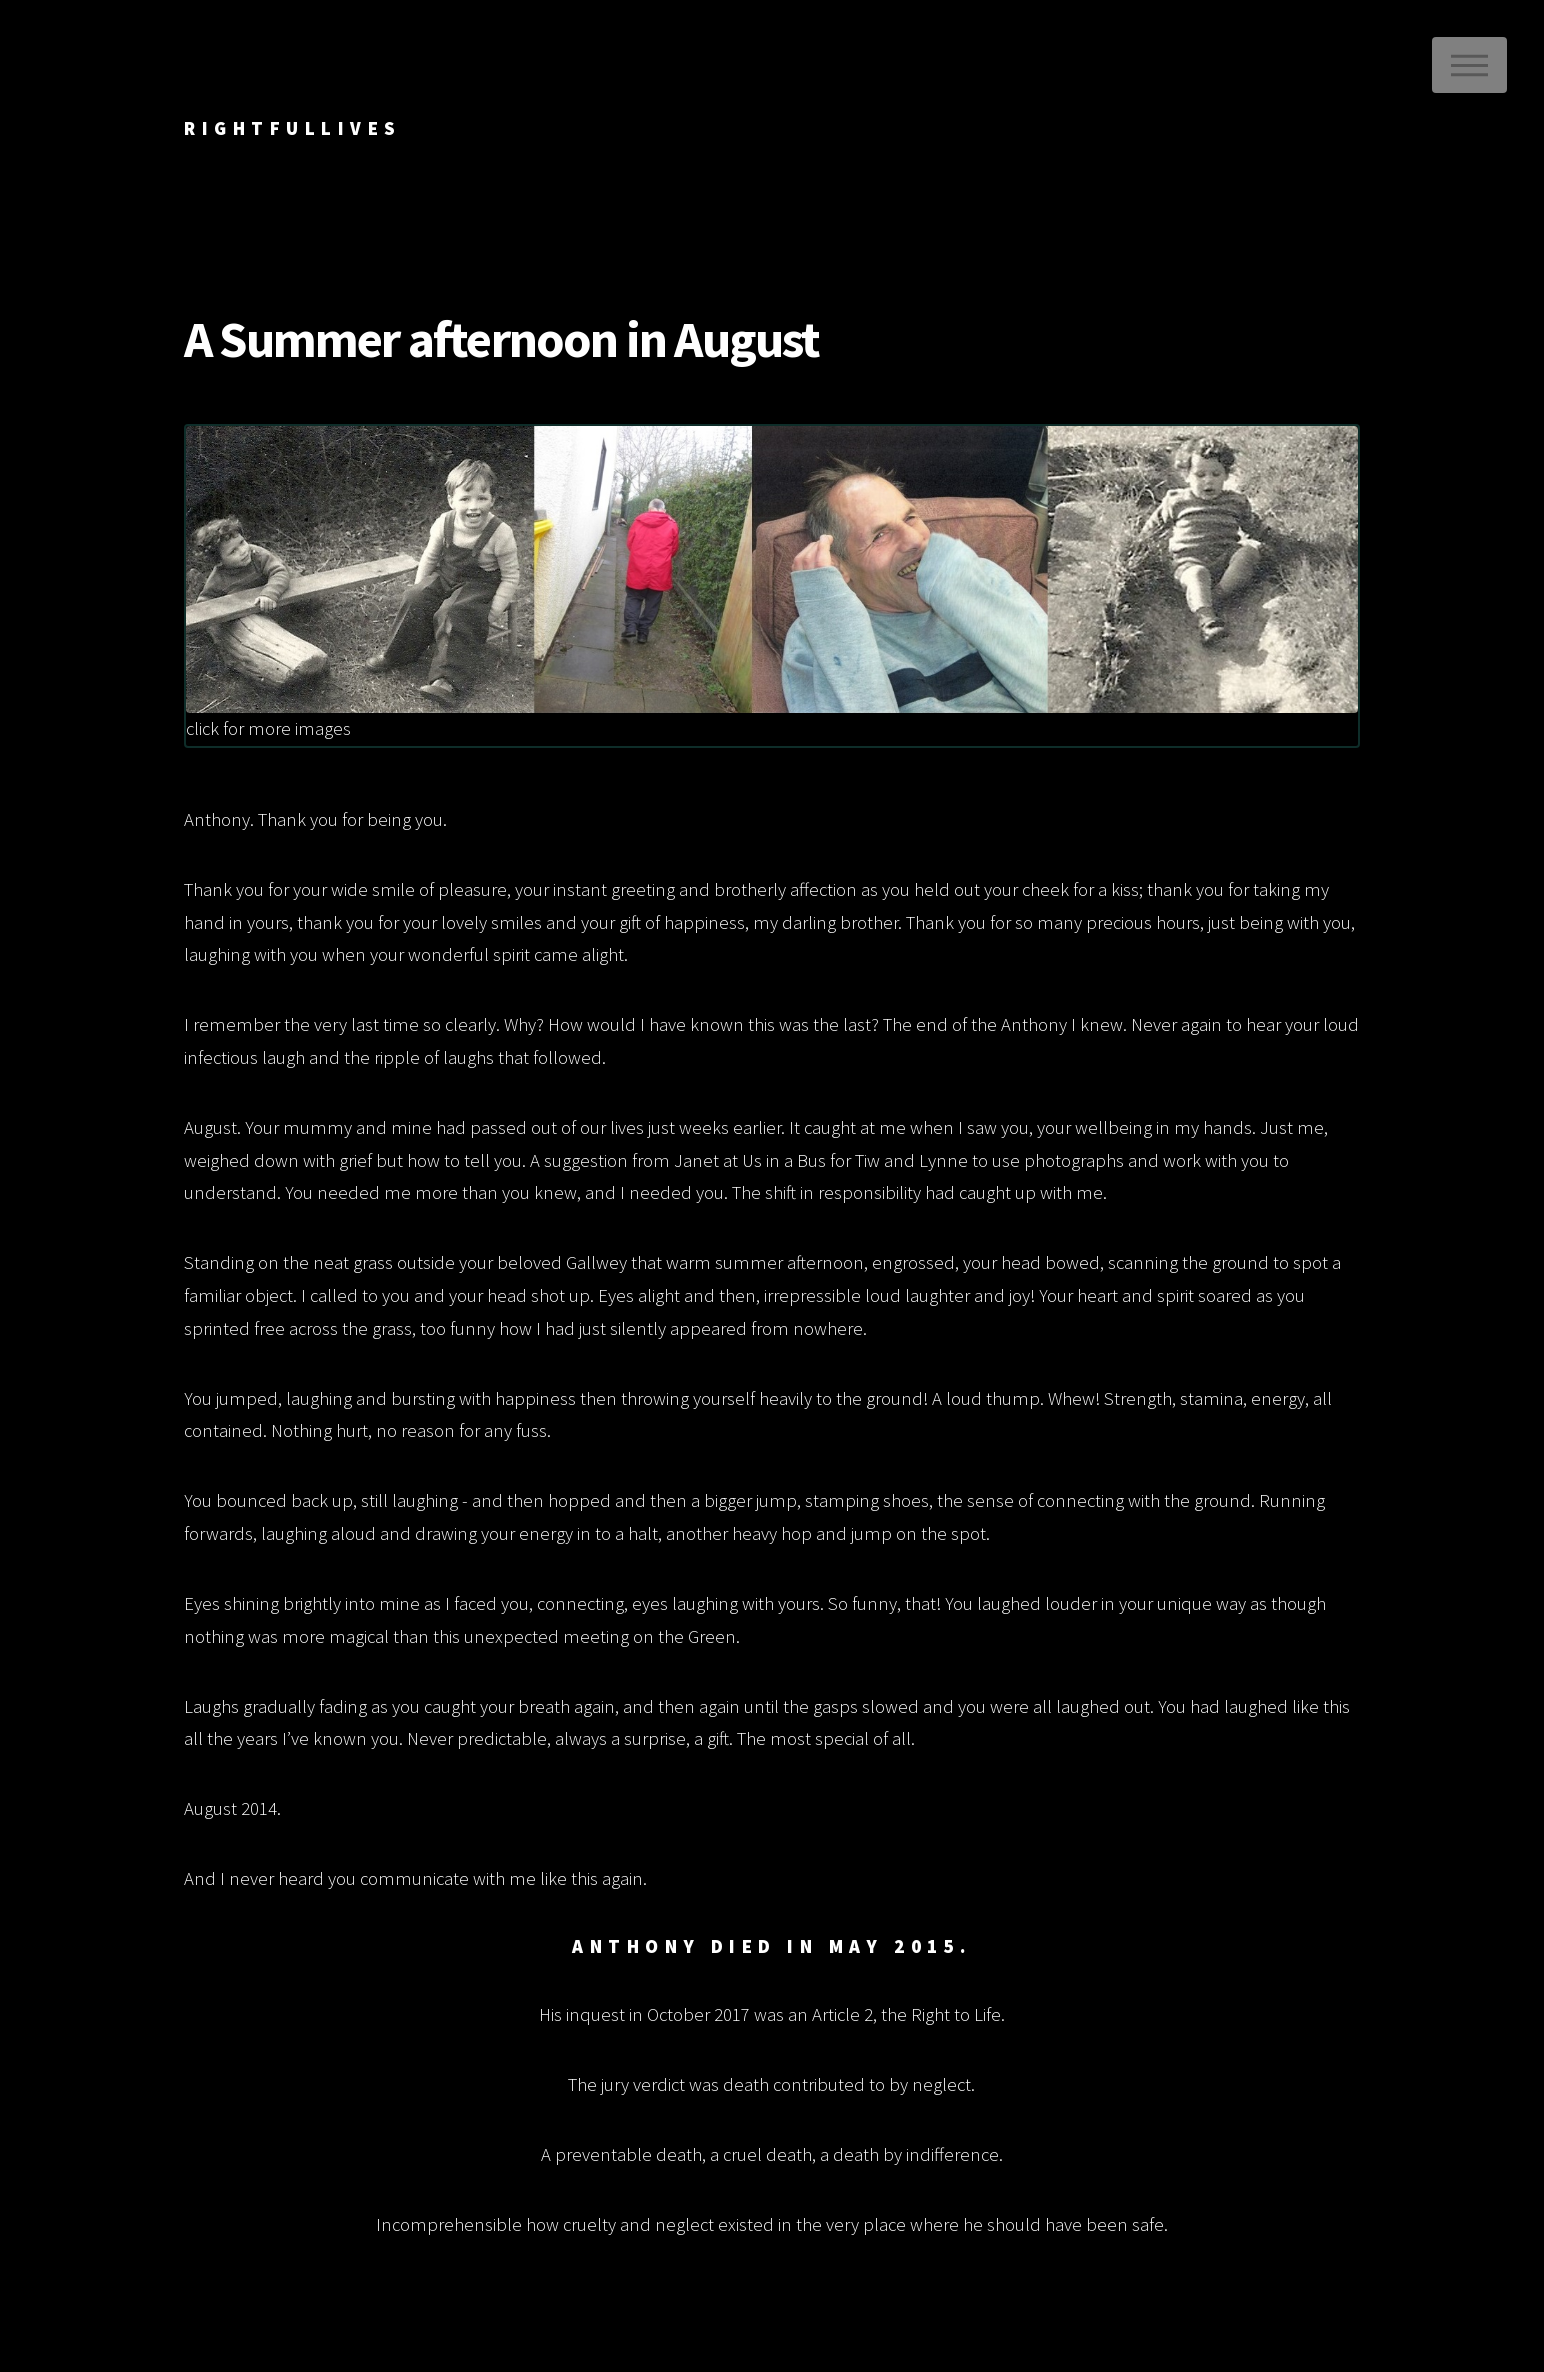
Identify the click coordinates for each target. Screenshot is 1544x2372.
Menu (1469, 65)
